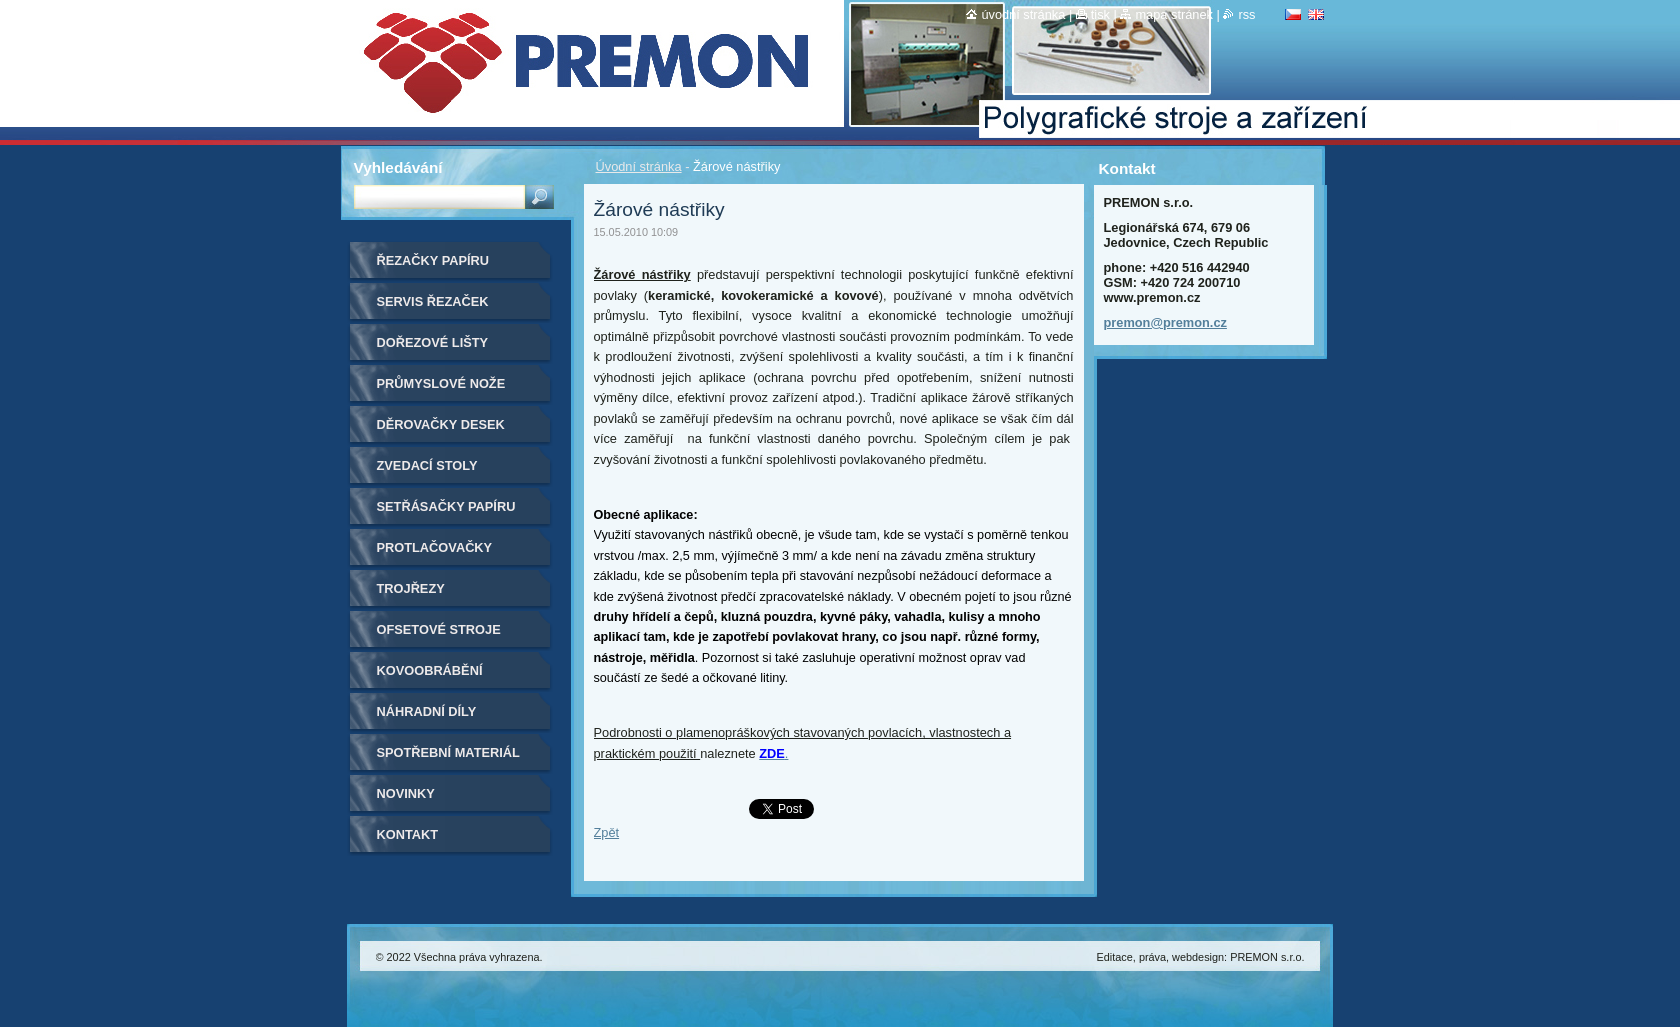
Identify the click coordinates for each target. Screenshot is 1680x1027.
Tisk (1100, 14)
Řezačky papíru (433, 260)
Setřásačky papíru (446, 506)
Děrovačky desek (441, 424)
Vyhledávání (398, 167)
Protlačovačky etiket (435, 554)
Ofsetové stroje (439, 629)
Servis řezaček (433, 301)
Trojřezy (411, 588)
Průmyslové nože (441, 383)
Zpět (607, 832)
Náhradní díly (427, 711)
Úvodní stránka (639, 166)
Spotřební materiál (448, 752)
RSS (1246, 14)
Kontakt (408, 834)
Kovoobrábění (430, 670)
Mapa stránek (1174, 14)
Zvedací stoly (427, 465)
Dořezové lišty (433, 342)
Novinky (406, 793)
